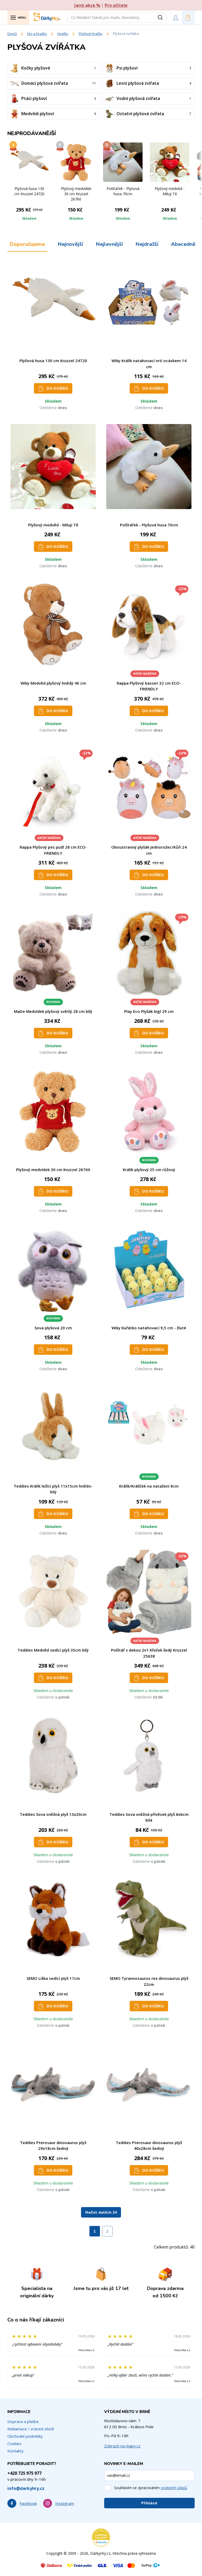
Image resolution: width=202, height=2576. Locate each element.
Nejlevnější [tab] (109, 244)
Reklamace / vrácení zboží (30, 2428)
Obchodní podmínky (25, 2436)
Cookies (14, 2443)
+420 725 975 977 (24, 2473)
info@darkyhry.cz (25, 2488)
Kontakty (15, 2450)
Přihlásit (149, 2503)
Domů (12, 33)
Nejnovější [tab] (70, 244)
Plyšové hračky (91, 33)
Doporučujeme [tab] (27, 244)
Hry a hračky (37, 33)
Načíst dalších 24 (101, 2212)
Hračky (62, 33)
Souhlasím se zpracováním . (151, 2487)
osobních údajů (174, 2487)
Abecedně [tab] (183, 244)
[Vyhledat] (162, 18)
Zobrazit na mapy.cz (122, 2445)
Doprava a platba (22, 2421)
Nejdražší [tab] (146, 244)
